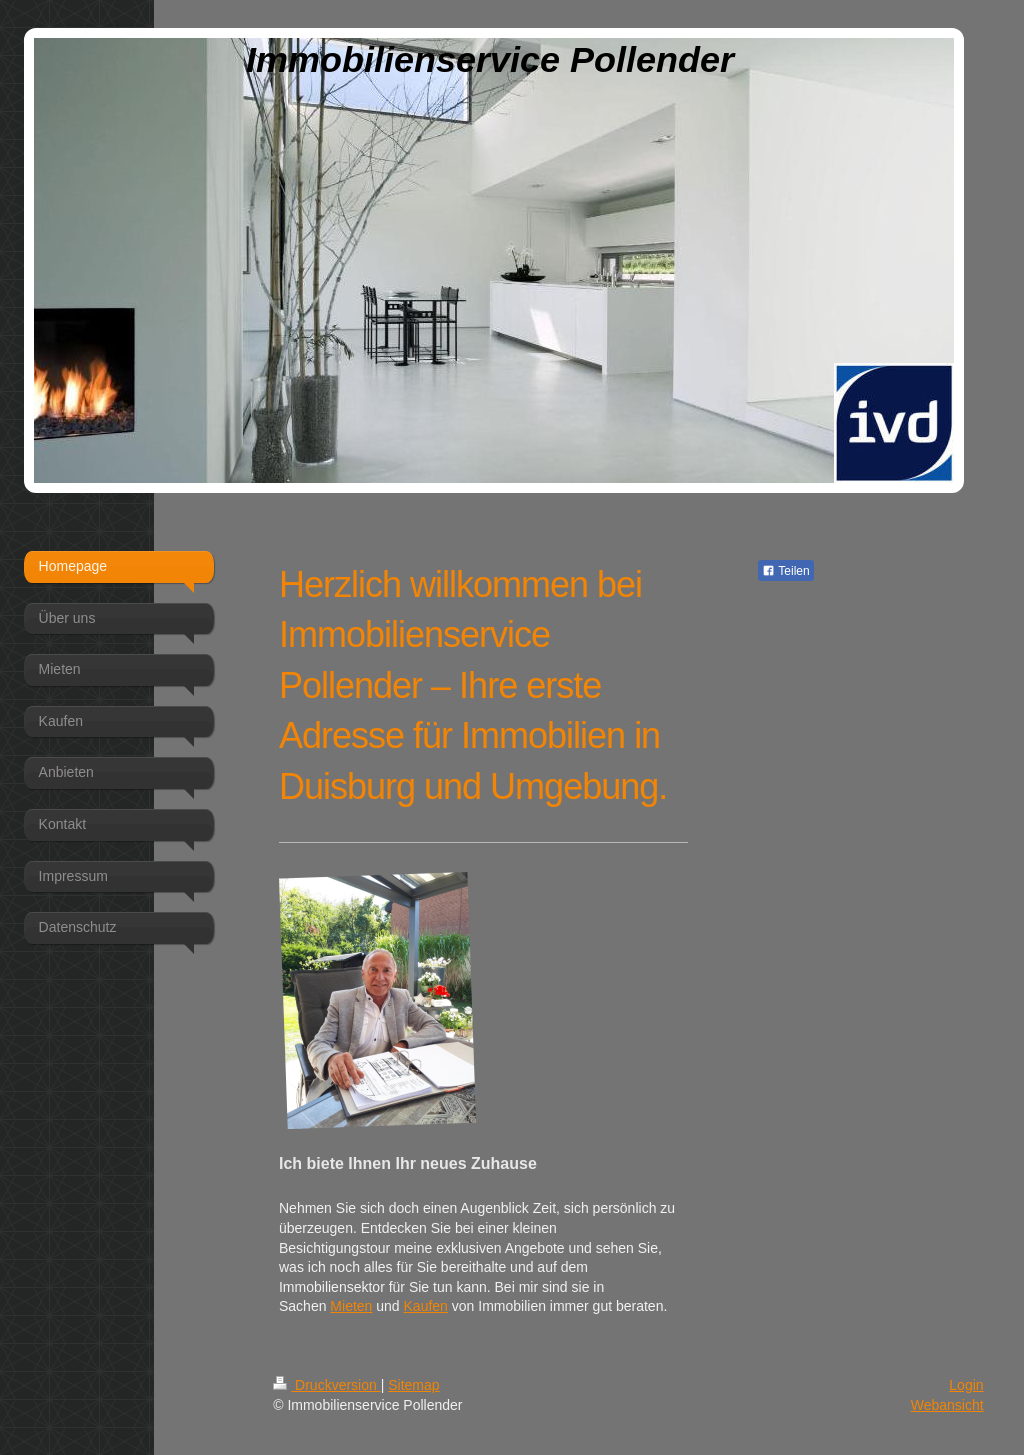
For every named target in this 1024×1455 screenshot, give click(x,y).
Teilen (785, 571)
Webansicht (947, 1405)
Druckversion (326, 1385)
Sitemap (413, 1385)
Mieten (351, 1306)
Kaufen (426, 1306)
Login (966, 1385)
